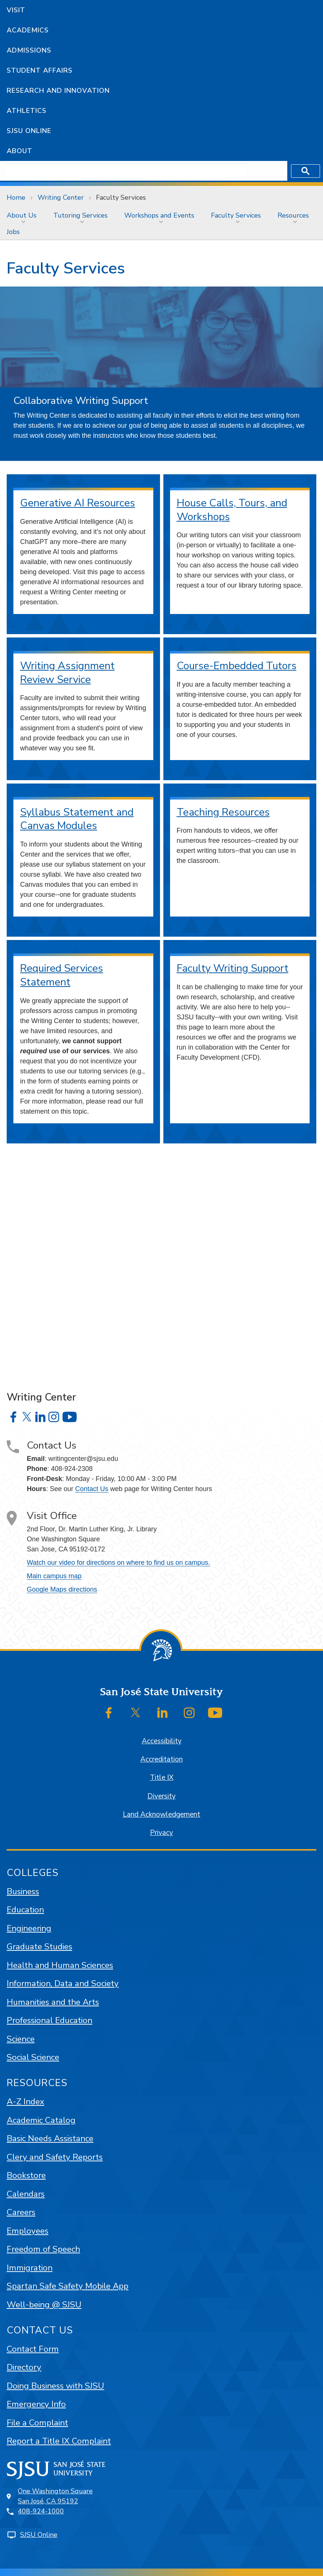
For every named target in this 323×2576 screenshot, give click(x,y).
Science (21, 2039)
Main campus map (54, 1576)
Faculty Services (121, 197)
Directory (24, 2367)
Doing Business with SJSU (55, 2386)
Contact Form (33, 2349)
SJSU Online (29, 130)
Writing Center (61, 197)
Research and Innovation (58, 90)
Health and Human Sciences (60, 1965)
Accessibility (162, 1741)
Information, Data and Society (63, 1983)
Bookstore (26, 2175)
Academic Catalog (41, 2120)
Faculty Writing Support (232, 968)
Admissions (29, 50)
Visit (16, 10)
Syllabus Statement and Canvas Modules (77, 819)
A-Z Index (25, 2101)
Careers (21, 2212)
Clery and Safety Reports (55, 2157)
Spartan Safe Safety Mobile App (67, 2286)
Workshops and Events (159, 215)
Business (23, 1891)
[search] (125, 171)
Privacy (161, 1833)
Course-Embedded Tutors (237, 666)
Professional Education (49, 2020)
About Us (21, 215)
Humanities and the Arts (53, 2002)
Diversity (161, 1796)
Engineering (29, 1928)
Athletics (27, 110)
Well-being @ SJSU (44, 2304)
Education (25, 1909)
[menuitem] (23, 215)
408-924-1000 (41, 2511)
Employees (27, 2231)
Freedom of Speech (43, 2249)
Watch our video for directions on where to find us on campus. (118, 1562)
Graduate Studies (39, 1946)
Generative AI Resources (77, 503)
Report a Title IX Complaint (59, 2441)
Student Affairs (40, 70)
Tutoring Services (80, 215)
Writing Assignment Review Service (67, 673)
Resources (293, 215)
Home (16, 197)
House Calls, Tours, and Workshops (232, 510)
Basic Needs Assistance (50, 2138)
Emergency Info (36, 2404)
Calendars (26, 2194)
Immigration (29, 2267)
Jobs (13, 231)
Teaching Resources (223, 812)
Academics (28, 30)
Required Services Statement (61, 975)
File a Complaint (37, 2422)
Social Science (33, 2057)
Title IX (161, 1777)
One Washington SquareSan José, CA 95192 (55, 2496)
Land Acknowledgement (161, 1814)
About (19, 150)
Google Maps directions (62, 1589)
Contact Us (91, 1489)
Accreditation (161, 1759)
